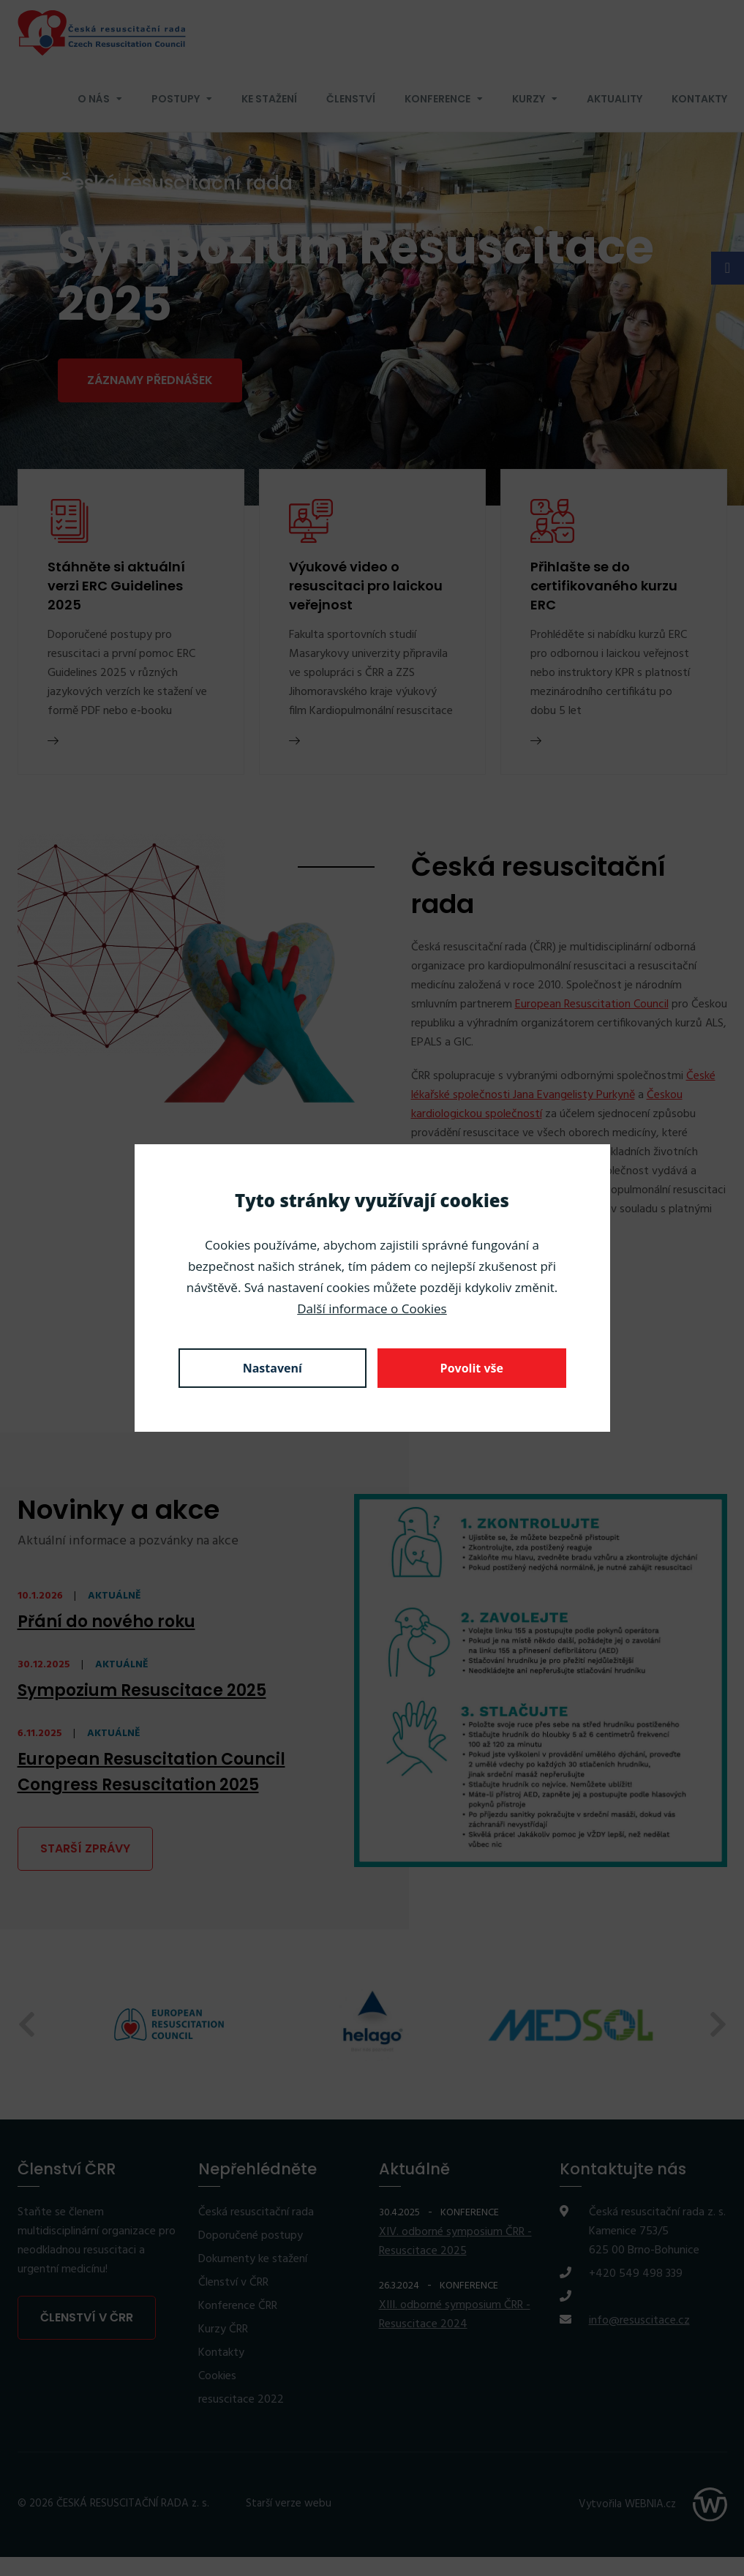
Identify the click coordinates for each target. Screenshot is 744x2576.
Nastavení (272, 1368)
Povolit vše (471, 1368)
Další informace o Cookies (371, 1308)
